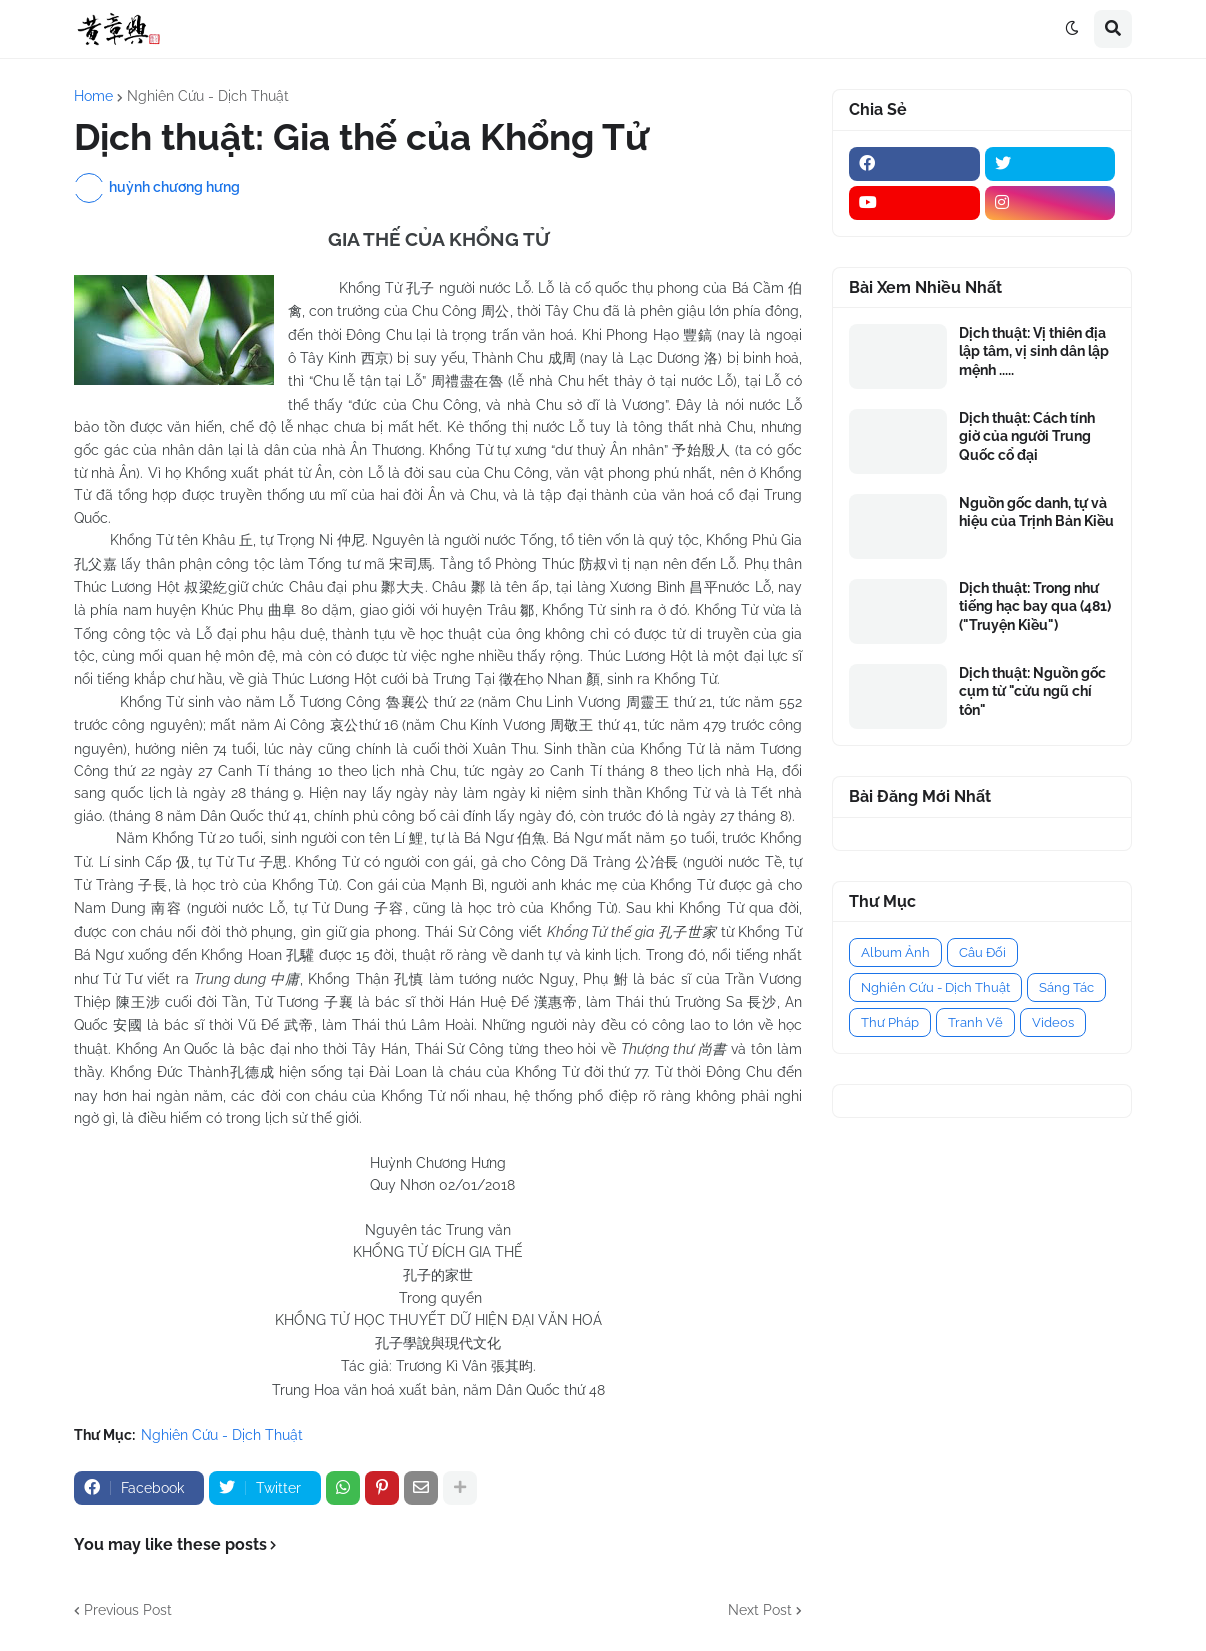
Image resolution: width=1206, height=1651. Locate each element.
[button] (1072, 29)
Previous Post (128, 1610)
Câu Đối (982, 952)
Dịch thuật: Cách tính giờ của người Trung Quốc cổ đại (1027, 436)
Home (93, 96)
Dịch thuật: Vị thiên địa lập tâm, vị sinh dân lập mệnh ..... (1034, 351)
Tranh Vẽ (975, 1022)
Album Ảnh (895, 952)
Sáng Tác (1066, 987)
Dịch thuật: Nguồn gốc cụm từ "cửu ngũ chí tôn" (1032, 691)
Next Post (760, 1610)
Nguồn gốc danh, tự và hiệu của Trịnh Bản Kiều (1036, 512)
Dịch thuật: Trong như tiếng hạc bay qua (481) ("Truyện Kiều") (1035, 606)
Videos (1053, 1022)
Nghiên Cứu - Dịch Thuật (208, 96)
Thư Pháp (890, 1022)
